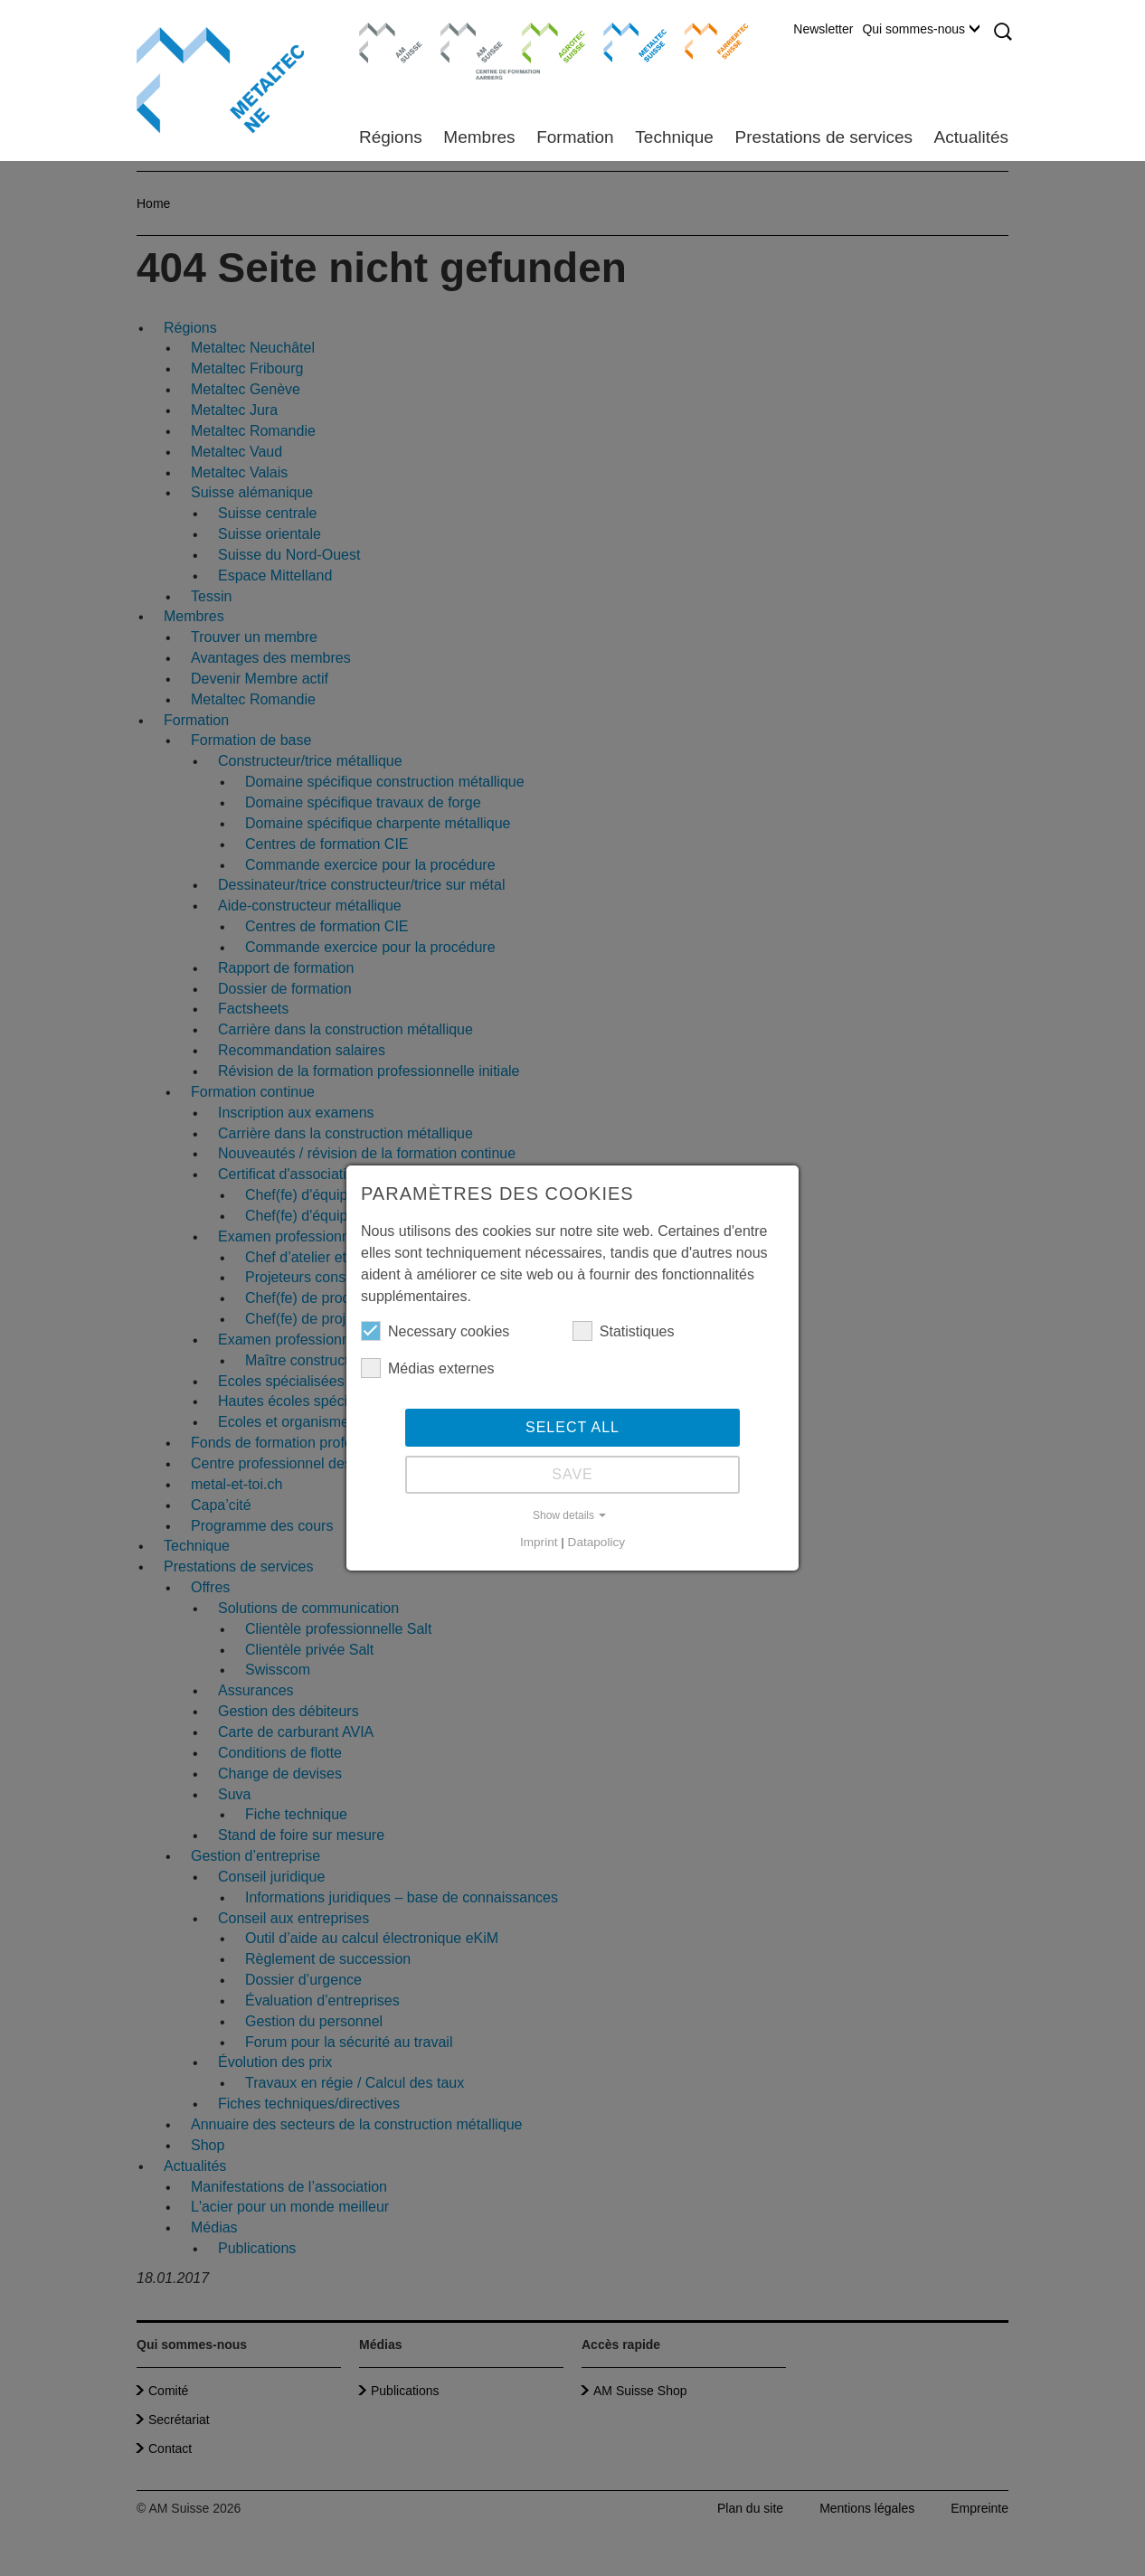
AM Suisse (385, 31)
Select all (572, 1427)
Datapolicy (596, 1542)
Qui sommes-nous (920, 29)
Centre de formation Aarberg (464, 49)
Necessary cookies (435, 1331)
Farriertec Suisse (708, 40)
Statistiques (623, 1331)
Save (572, 1474)
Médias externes (427, 1368)
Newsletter (823, 29)
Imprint (539, 1542)
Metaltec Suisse (623, 40)
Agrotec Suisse (540, 40)
